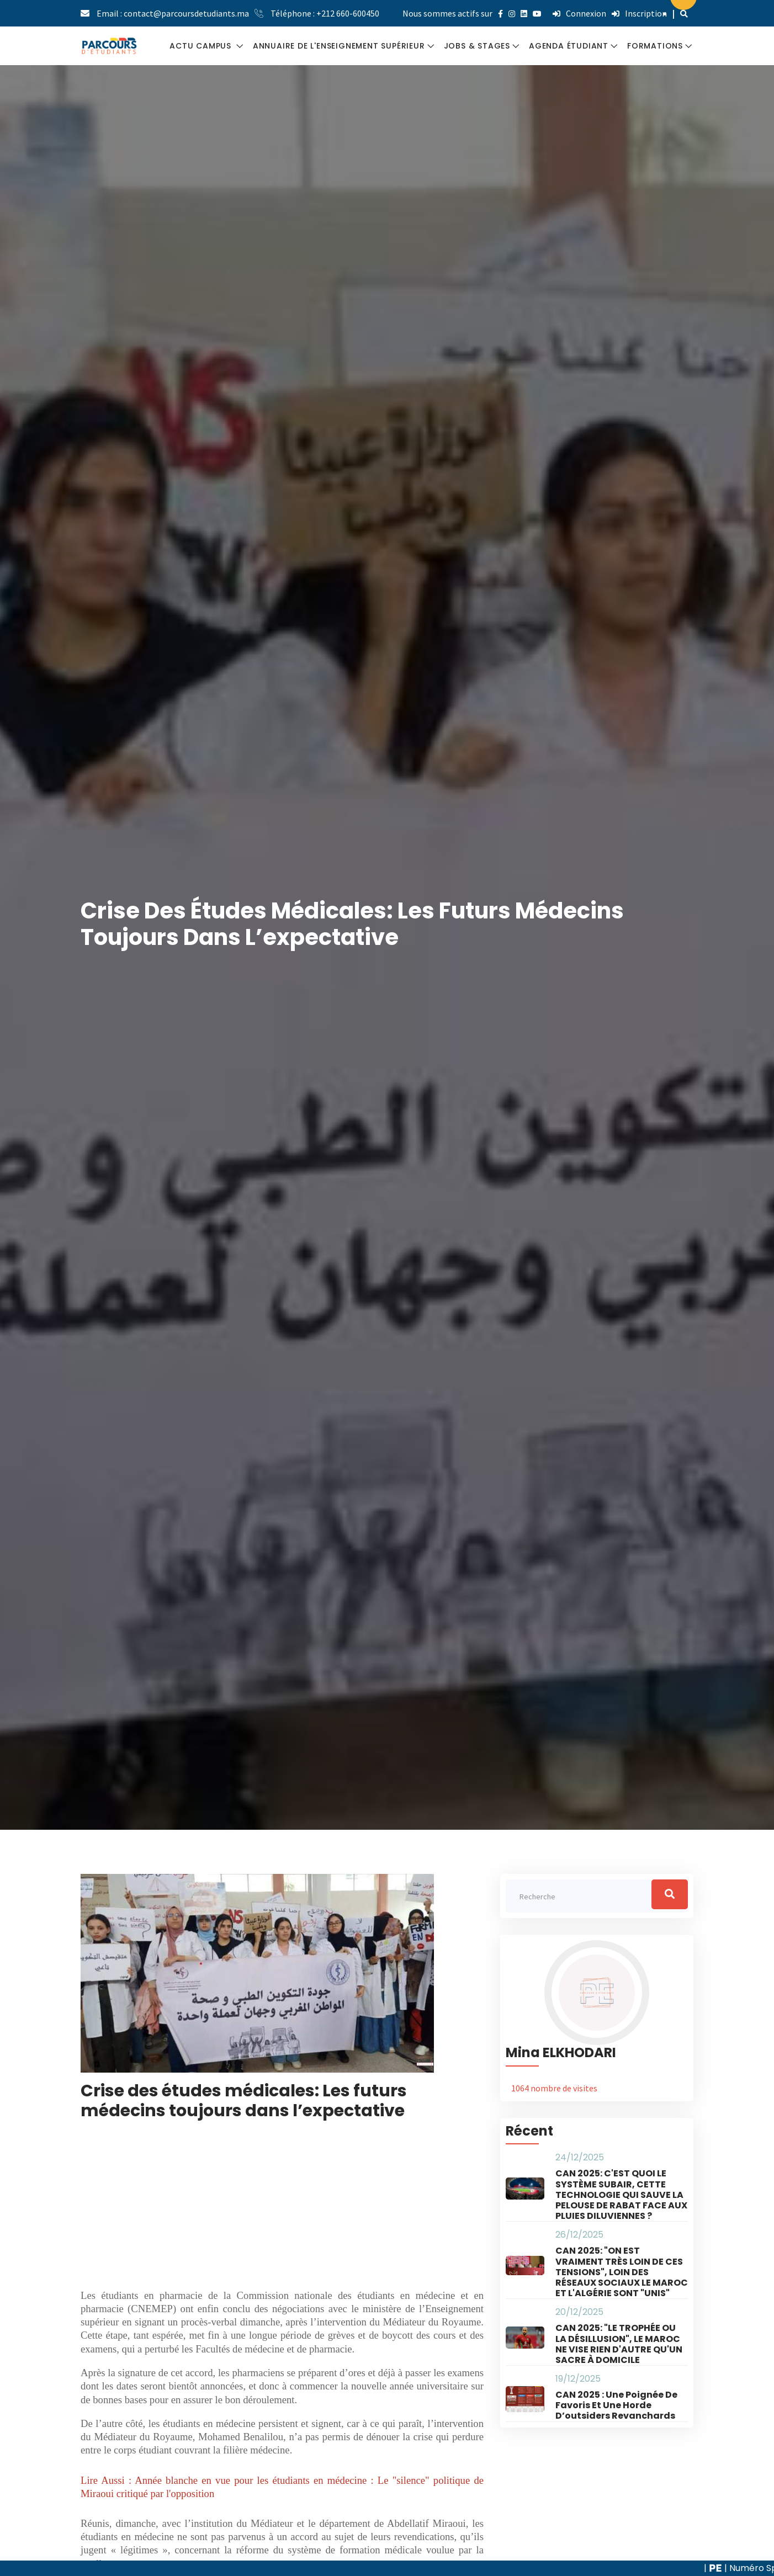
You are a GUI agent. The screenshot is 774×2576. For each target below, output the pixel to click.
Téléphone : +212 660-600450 (325, 13)
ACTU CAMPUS (201, 45)
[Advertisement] (282, 2211)
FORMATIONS (655, 45)
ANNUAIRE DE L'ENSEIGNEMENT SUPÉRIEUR (339, 45)
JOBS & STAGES (477, 45)
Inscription (639, 13)
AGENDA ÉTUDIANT (568, 45)
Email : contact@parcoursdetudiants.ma (173, 13)
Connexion (579, 13)
